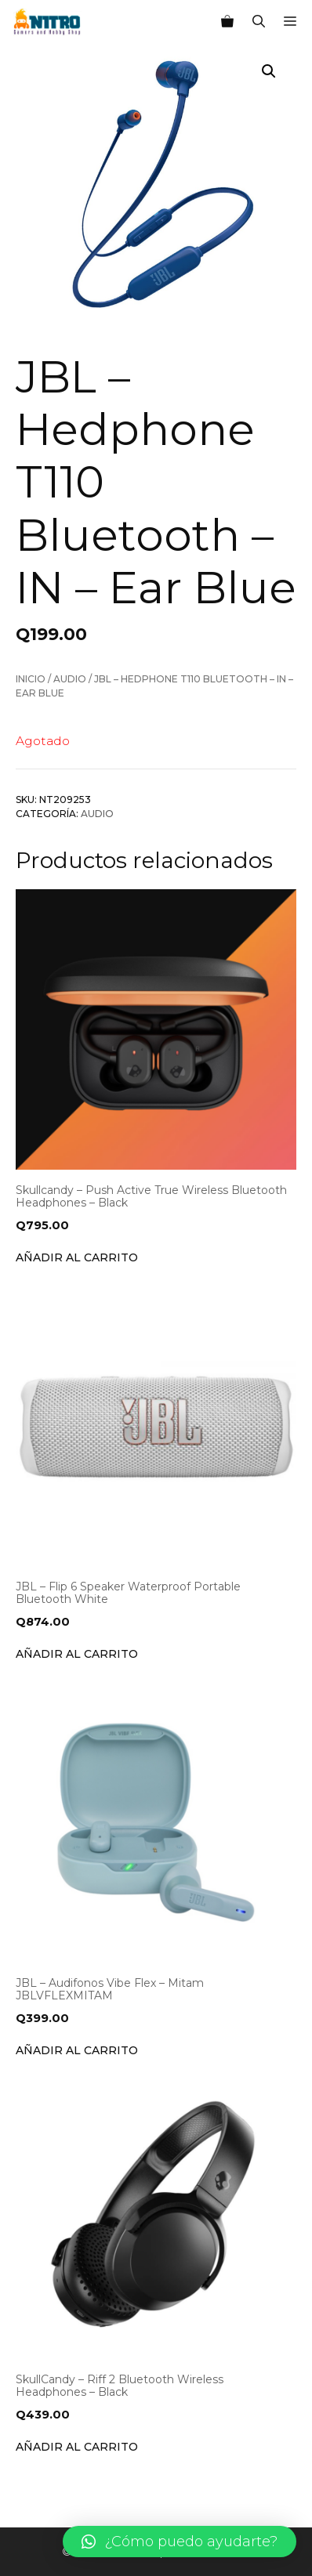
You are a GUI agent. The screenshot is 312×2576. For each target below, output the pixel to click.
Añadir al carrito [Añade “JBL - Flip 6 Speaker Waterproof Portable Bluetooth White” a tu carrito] (77, 1654)
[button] (179, 2541)
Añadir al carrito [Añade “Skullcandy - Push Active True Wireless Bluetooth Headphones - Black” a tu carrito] (77, 1257)
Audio (69, 679)
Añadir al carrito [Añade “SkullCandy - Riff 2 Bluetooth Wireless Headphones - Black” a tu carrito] (77, 2447)
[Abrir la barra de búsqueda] (258, 22)
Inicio (30, 679)
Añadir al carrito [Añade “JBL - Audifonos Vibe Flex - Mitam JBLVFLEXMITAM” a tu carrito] (77, 2050)
